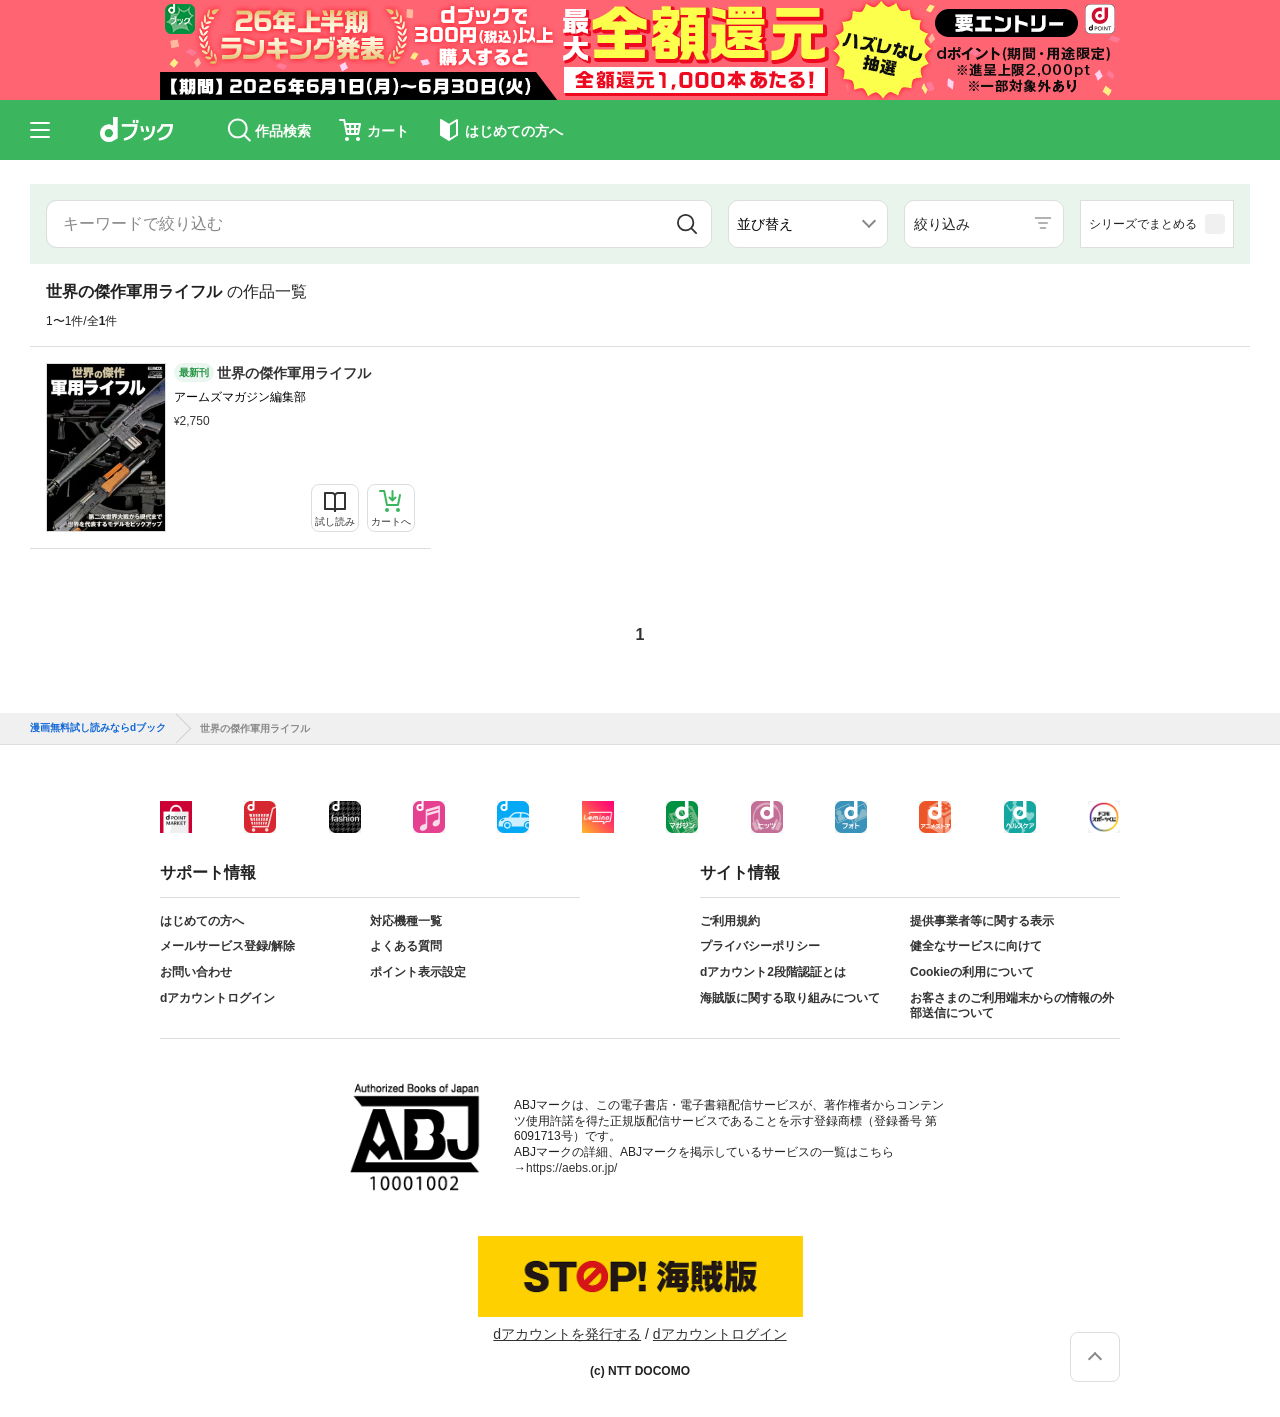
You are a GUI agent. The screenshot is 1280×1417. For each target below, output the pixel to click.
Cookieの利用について (972, 972)
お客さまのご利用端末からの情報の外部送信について (1012, 1006)
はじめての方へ (202, 921)
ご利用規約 (730, 921)
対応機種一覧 (406, 921)
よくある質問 (406, 946)
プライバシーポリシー (760, 946)
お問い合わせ (196, 972)
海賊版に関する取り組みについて (790, 998)
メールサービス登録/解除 (227, 946)
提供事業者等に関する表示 (982, 921)
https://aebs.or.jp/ (571, 1168)
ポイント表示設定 (418, 972)
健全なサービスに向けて (976, 946)
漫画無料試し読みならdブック (98, 728)
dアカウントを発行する (567, 1334)
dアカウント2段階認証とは (773, 972)
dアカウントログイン (217, 998)
